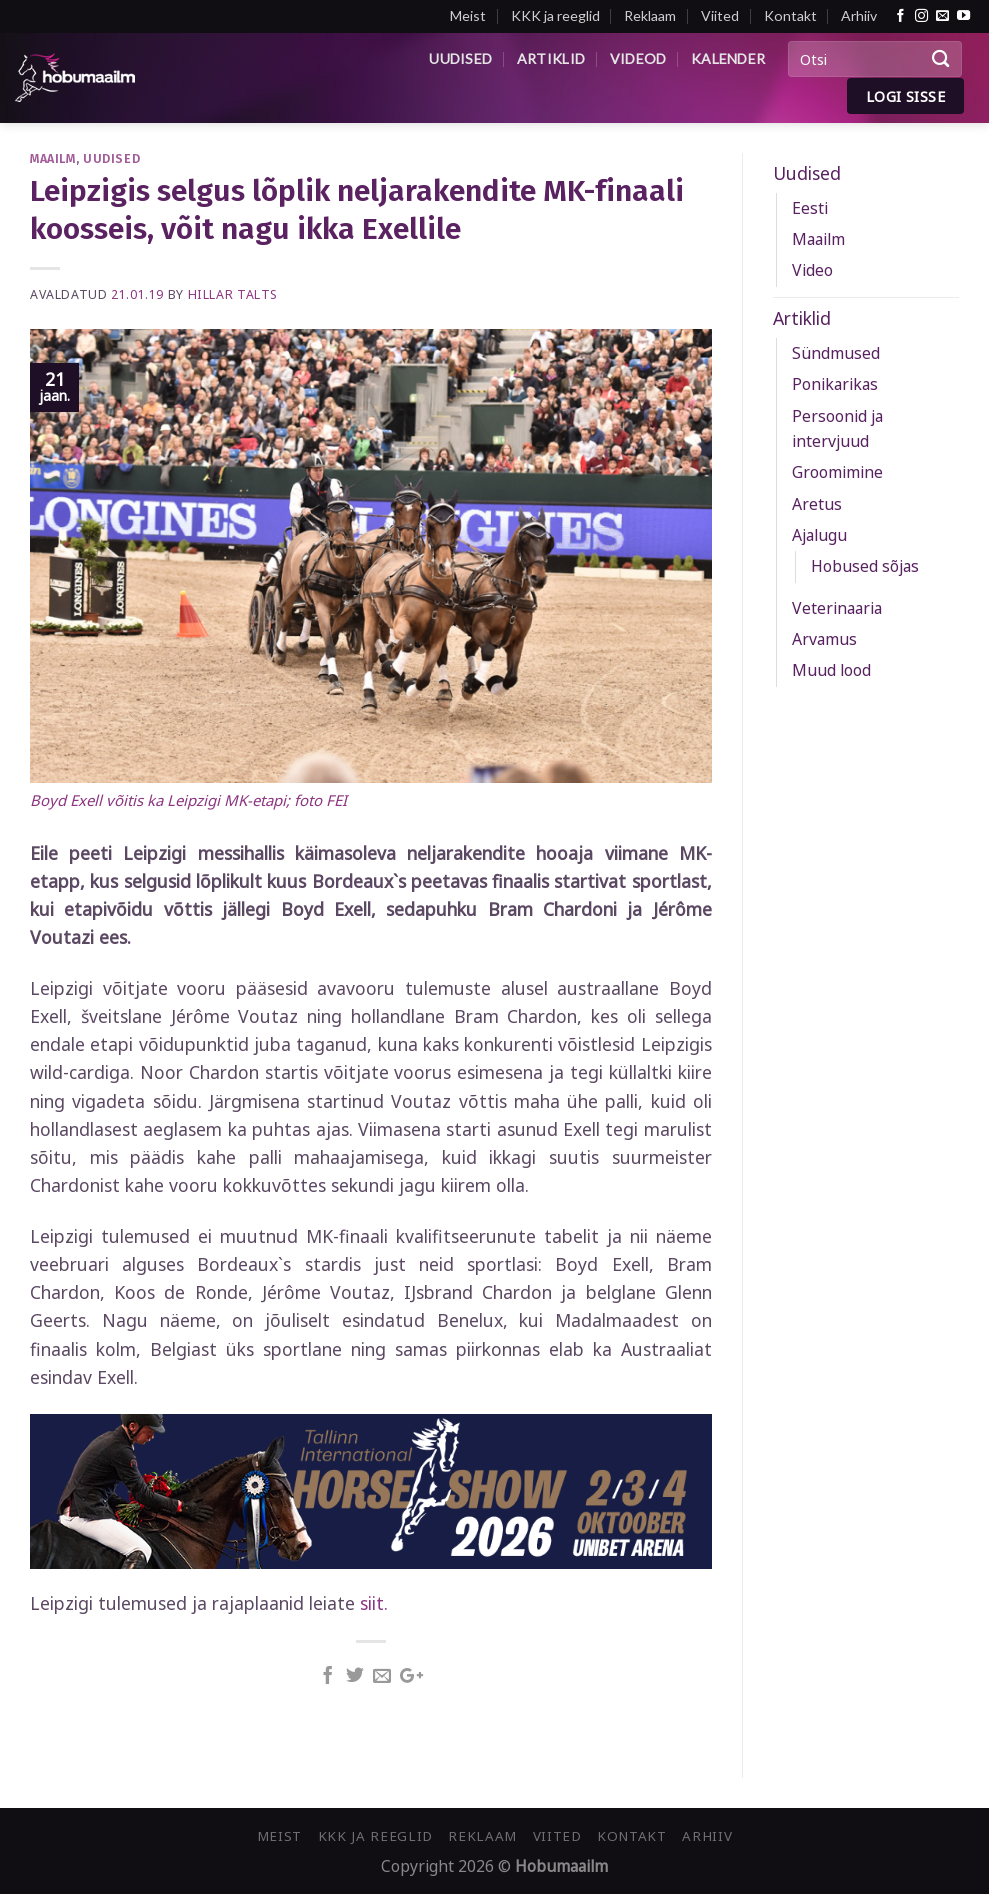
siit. (374, 1603)
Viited (720, 15)
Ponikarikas (835, 384)
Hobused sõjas (865, 566)
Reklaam (650, 15)
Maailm (53, 158)
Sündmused (836, 353)
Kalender (728, 58)
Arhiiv (859, 15)
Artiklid (551, 58)
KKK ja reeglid (555, 15)
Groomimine (837, 472)
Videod (638, 58)
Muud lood (831, 670)
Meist (468, 15)
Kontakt (790, 15)
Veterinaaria (837, 608)
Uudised (460, 58)
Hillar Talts (233, 294)
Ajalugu (819, 535)
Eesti (810, 208)
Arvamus (824, 639)
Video (812, 270)
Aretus (817, 504)
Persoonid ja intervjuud (837, 428)
